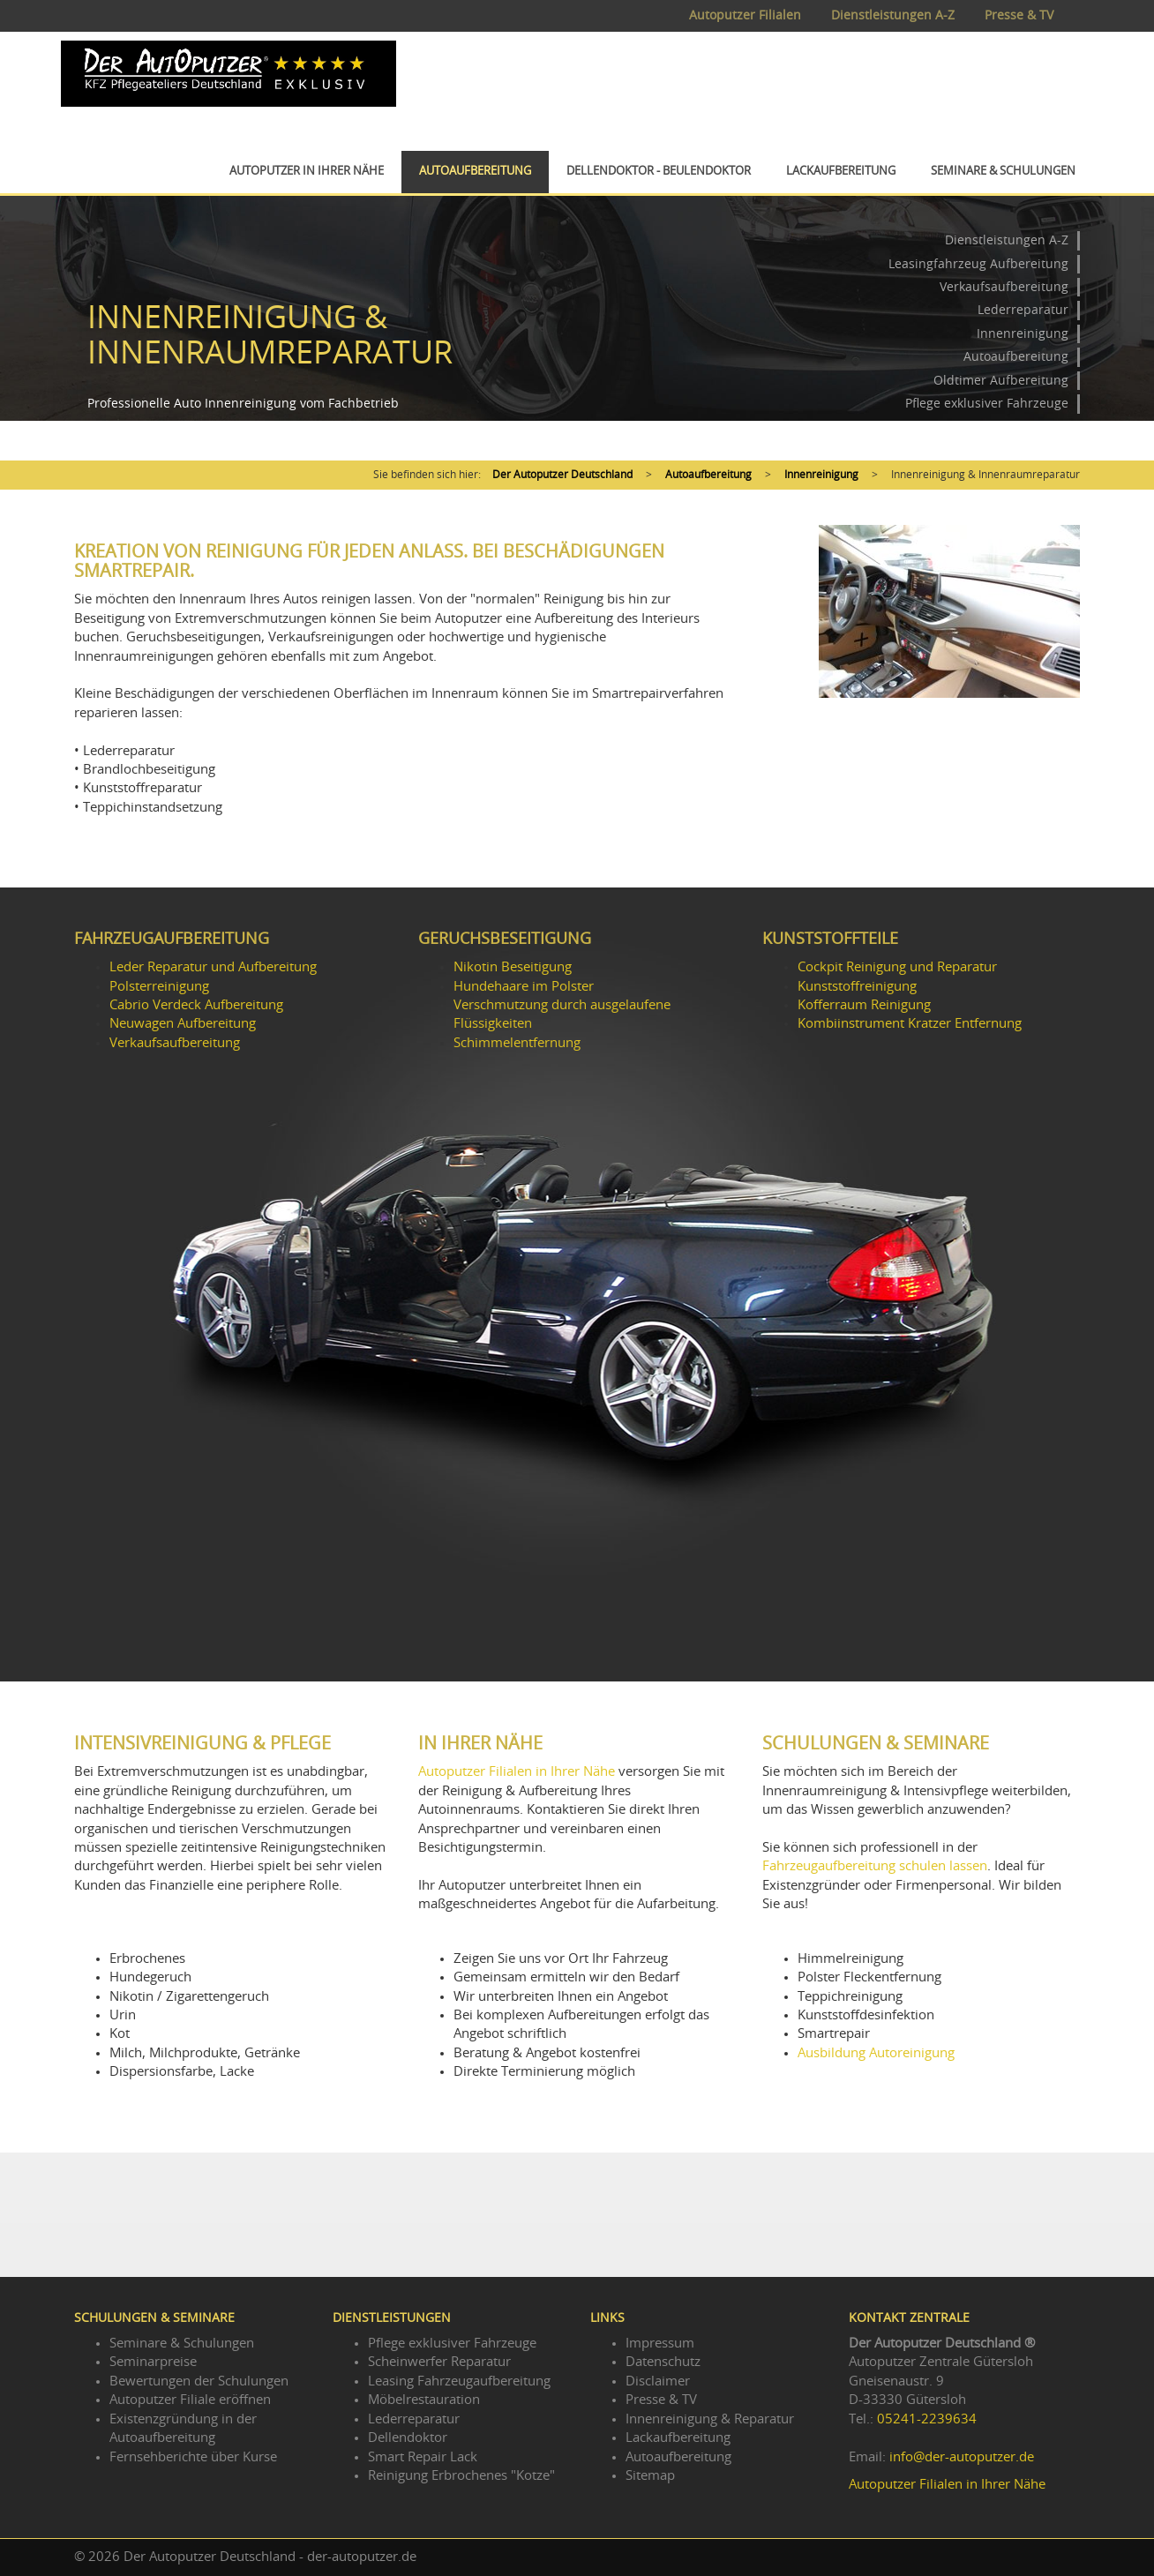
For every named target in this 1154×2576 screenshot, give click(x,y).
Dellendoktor (407, 2438)
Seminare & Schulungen (1003, 171)
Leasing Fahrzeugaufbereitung (459, 2381)
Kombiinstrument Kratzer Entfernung (910, 1023)
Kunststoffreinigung (857, 986)
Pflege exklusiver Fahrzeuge (986, 404)
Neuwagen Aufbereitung (182, 1023)
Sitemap (650, 2475)
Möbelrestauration (424, 2400)
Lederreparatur (1023, 310)
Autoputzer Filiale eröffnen (190, 2400)
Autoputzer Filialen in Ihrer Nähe (516, 1771)
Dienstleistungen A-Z (893, 16)
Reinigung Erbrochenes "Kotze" (461, 2475)
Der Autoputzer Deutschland (562, 474)
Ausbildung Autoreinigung (876, 2053)
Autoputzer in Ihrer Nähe (306, 171)
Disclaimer (658, 2381)
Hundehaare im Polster (523, 986)
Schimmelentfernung (517, 1043)
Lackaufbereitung (840, 171)
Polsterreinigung (159, 986)
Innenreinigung (1022, 334)
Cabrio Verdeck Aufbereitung (196, 1005)
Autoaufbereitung (475, 171)
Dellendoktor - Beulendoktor (658, 171)
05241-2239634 (927, 2419)
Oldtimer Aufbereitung (1000, 381)
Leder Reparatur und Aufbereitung (213, 967)
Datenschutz (663, 2362)
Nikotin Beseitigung (512, 967)
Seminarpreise (153, 2362)
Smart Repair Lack (422, 2457)
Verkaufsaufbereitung (1004, 287)
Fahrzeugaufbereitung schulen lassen (874, 1866)
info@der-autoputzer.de (961, 2457)
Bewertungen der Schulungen (198, 2381)
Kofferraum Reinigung (864, 1005)
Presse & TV (1019, 16)
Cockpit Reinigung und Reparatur (897, 967)
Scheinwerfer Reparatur (439, 2362)
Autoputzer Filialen (745, 16)
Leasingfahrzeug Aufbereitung (978, 264)
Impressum (660, 2343)
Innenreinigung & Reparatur (710, 2419)
